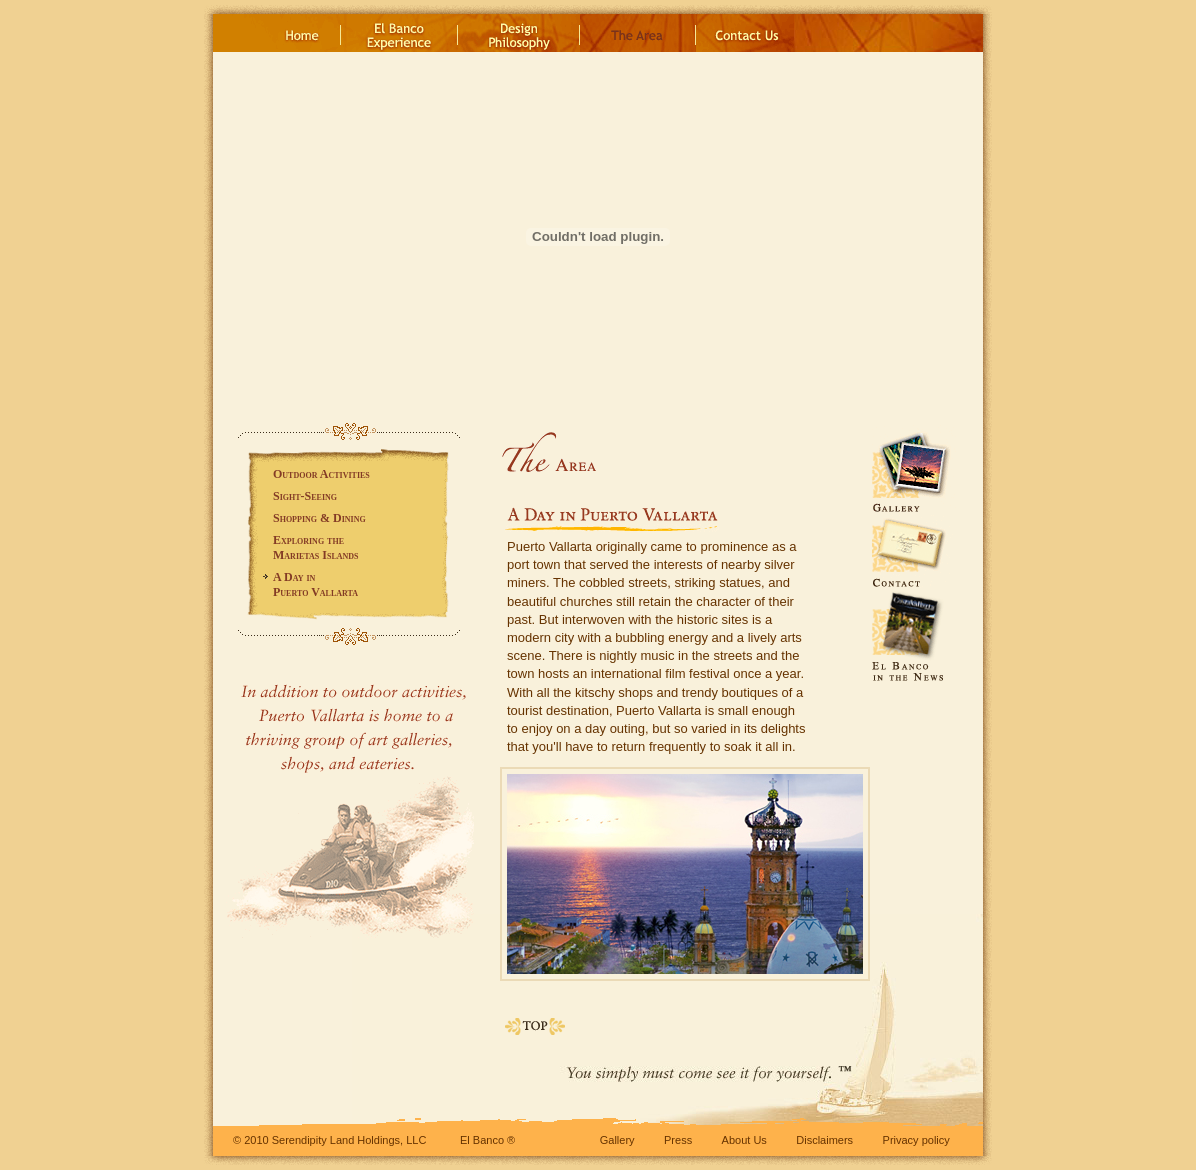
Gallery (617, 1140)
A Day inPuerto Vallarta (315, 584)
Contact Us (745, 33)
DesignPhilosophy (519, 33)
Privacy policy (916, 1140)
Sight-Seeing (305, 496)
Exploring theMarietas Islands (316, 547)
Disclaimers (824, 1140)
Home (302, 33)
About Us (744, 1140)
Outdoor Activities (321, 474)
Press (678, 1140)
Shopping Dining (319, 518)
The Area (638, 33)
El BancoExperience (399, 33)
